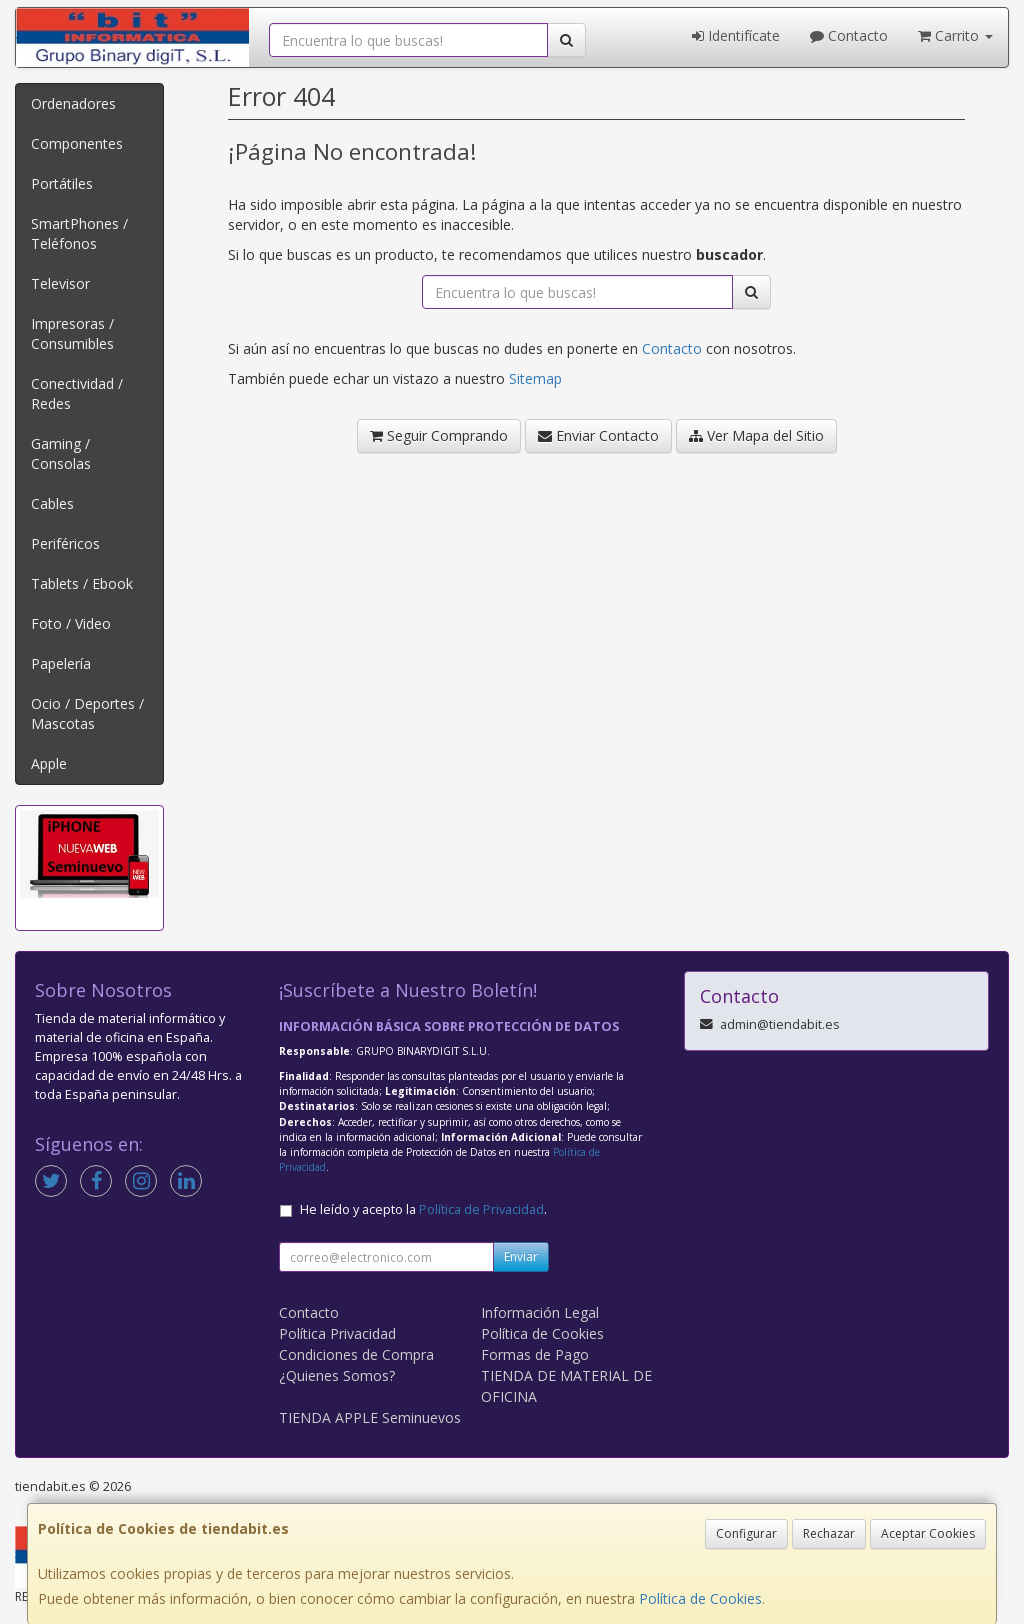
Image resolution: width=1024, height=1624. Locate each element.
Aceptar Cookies (928, 1533)
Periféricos (65, 543)
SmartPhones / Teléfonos (79, 233)
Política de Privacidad (481, 1209)
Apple (49, 763)
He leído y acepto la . (423, 1209)
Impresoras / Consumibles (72, 333)
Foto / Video (71, 623)
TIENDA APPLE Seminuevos (370, 1417)
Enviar (521, 1256)
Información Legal (540, 1312)
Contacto (849, 35)
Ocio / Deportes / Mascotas (87, 713)
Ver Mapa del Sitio (756, 435)
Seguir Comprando (439, 435)
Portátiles (62, 183)
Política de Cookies (700, 1598)
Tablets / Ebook (82, 583)
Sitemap (535, 378)
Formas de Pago (535, 1354)
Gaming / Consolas (61, 453)
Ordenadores (73, 103)
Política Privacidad (337, 1333)
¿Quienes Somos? (337, 1375)
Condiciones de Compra (356, 1354)
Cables (52, 503)
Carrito (955, 35)
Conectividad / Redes (77, 393)
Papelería (61, 663)
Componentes (77, 143)
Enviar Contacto (598, 435)
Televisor (60, 283)
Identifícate (736, 35)
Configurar (746, 1533)
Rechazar (829, 1533)
